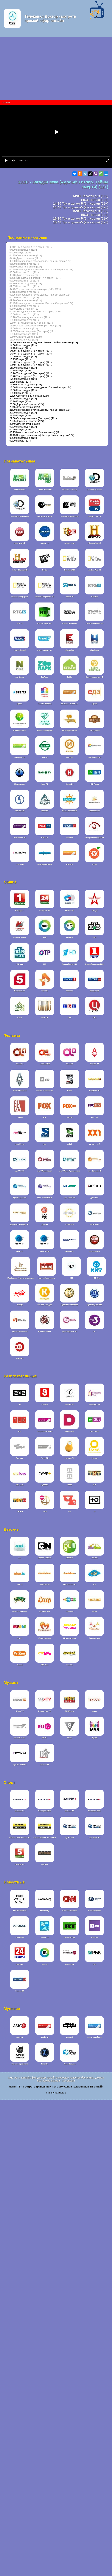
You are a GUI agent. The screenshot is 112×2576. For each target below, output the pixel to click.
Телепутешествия (44, 864)
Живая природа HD (44, 730)
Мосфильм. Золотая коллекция (20, 1278)
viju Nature (19, 677)
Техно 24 (44, 2064)
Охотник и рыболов (19, 2064)
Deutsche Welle (94, 1911)
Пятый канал (19, 991)
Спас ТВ (44, 1018)
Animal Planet (19, 490)
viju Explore (69, 650)
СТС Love (20, 1485)
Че (70, 1512)
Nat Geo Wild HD (94, 570)
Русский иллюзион (19, 1331)
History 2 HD (69, 543)
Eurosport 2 (69, 1811)
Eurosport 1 (19, 1811)
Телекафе (20, 864)
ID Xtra (44, 570)
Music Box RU (19, 1738)
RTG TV (20, 623)
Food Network (19, 543)
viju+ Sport (69, 1838)
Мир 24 (44, 1964)
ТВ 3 (94, 1331)
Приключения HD (69, 811)
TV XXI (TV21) (94, 1144)
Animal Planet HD (45, 490)
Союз (19, 1018)
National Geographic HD (44, 597)
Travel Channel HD (44, 650)
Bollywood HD (94, 1091)
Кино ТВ (19, 1251)
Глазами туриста (45, 704)
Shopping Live (94, 1404)
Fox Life (94, 1117)
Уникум (69, 1665)
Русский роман (44, 1331)
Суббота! (44, 1485)
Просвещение (94, 811)
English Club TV (94, 516)
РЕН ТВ (44, 991)
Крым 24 (19, 1964)
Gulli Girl (69, 1558)
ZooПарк (44, 677)
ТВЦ (94, 1018)
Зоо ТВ (44, 757)
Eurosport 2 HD (94, 1811)
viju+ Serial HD (69, 1198)
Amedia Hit (94, 1064)
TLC (19, 1431)
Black (69, 1091)
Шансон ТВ (44, 1765)
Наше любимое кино (46, 1278)
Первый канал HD (69, 964)
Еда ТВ (94, 704)
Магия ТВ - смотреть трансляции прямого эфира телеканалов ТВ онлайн (56, 2086)
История (69, 757)
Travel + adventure (69, 623)
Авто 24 (19, 2037)
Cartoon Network (44, 1558)
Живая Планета (19, 730)
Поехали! (44, 811)
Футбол (44, 1864)
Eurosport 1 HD (44, 1811)
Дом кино (94, 1198)
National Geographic (19, 597)
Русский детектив (94, 1305)
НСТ (71, 1278)
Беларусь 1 (19, 911)
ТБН (69, 1018)
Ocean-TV (69, 597)
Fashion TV (69, 1404)
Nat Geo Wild (69, 570)
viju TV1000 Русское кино (69, 1171)
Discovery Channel (94, 490)
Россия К (69, 838)
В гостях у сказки (20, 1611)
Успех (94, 864)
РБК (94, 1964)
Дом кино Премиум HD (19, 1224)
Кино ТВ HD (44, 1251)
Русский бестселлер (69, 1305)
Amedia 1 (19, 1064)
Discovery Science (44, 516)
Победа (19, 1305)
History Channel (94, 543)
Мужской (69, 2037)
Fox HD (70, 1117)
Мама (94, 1611)
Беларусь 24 (44, 911)
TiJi (94, 1585)
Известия (94, 1937)
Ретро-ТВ (44, 1458)
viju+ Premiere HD (44, 1198)
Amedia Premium (20, 1091)
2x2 (19, 1404)
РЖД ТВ (44, 838)
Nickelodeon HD (69, 1585)
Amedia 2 (69, 1064)
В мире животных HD (94, 677)
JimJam (94, 1558)
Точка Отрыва (69, 2064)
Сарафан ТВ (69, 1458)
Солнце (94, 1458)
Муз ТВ (94, 1738)
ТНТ (94, 1485)
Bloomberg (44, 1911)
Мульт (19, 1638)
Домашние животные (69, 704)
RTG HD (94, 597)
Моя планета (19, 784)
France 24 (45, 1937)
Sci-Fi (69, 1144)
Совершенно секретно (94, 838)
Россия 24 (19, 1991)
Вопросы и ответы (44, 1431)
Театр (69, 1485)
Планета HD (19, 811)
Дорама (44, 1224)
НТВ (94, 937)
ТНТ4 (44, 1512)
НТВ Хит (96, 1278)
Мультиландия (44, 1638)
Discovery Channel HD (20, 516)
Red (44, 1144)
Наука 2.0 (69, 784)
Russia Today (69, 1937)
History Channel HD (20, 570)
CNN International (69, 1911)
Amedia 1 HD (44, 1064)
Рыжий (19, 1665)
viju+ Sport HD (94, 1838)
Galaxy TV (45, 543)
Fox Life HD (19, 1144)
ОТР (44, 964)
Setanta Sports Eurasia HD (19, 1838)
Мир (44, 937)
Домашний (69, 1431)
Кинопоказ (69, 1251)
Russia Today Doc (44, 623)
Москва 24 (69, 1964)
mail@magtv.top (56, 2092)
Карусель (69, 1611)
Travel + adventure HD (94, 623)
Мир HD (69, 937)
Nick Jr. (20, 1585)
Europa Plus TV (44, 1711)
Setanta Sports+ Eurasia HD (44, 1838)
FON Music (69, 1711)
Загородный (94, 730)
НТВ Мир (19, 964)
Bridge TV (20, 1711)
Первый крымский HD (94, 964)
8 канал (44, 1404)
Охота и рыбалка (94, 2037)
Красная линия (19, 937)
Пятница (19, 1458)
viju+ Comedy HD (94, 1171)
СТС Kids (44, 1665)
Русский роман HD (69, 1331)
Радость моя (94, 1638)
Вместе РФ (69, 911)
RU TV (44, 1738)
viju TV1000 (19, 1171)
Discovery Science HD (69, 516)
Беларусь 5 (19, 1864)
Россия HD (94, 991)
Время (19, 704)
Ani (19, 1558)
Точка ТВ (19, 1358)
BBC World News (19, 1911)
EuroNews (19, 1937)
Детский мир (44, 1611)
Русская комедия (45, 1305)
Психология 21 (19, 838)
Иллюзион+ (94, 1224)
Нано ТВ (44, 784)
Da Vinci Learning (69, 490)
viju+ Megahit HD (20, 1198)
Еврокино (69, 1224)
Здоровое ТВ (19, 757)
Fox (44, 1117)
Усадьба (69, 864)
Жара (69, 1738)
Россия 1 (69, 991)
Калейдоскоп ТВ (94, 757)
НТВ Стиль (94, 1431)
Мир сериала (94, 1251)
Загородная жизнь (69, 730)
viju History (94, 650)
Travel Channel (20, 650)
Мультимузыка (69, 1638)
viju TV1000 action (44, 1171)
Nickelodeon (45, 1585)
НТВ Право (94, 784)
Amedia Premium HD (44, 1091)
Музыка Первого (20, 1765)
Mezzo (94, 1711)
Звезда (94, 911)
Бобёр (69, 677)
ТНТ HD (20, 1512)
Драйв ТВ (44, 2037)
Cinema (20, 1117)
